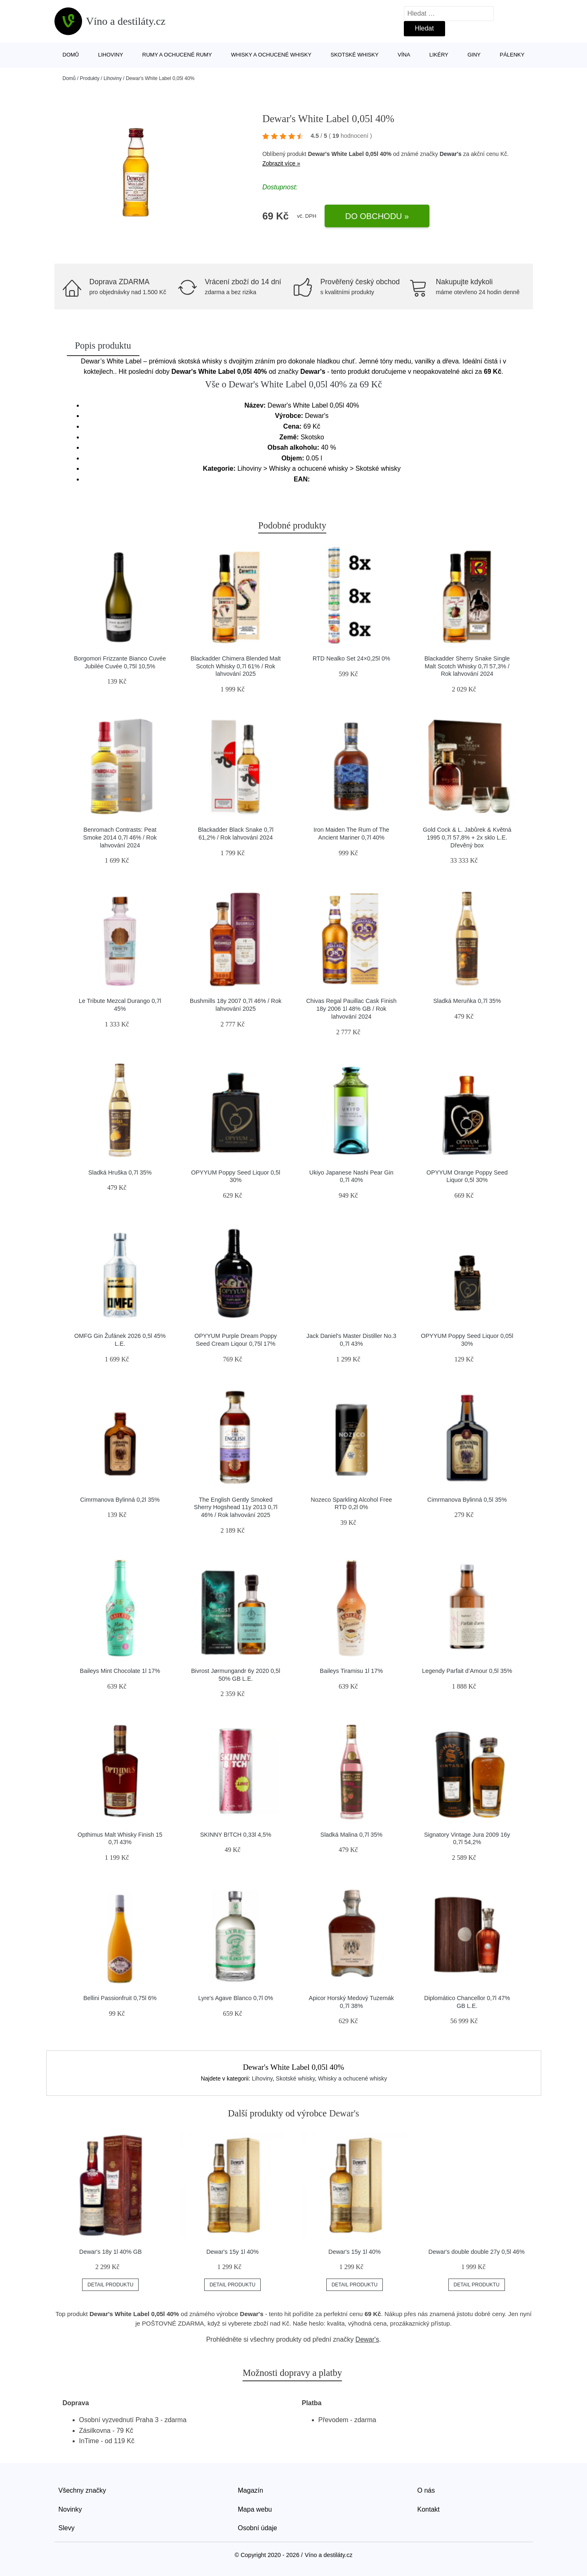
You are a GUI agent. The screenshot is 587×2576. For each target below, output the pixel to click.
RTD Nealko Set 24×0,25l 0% (351, 658)
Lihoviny (110, 55)
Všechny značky (82, 2490)
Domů (71, 55)
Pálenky (512, 55)
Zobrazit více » (281, 163)
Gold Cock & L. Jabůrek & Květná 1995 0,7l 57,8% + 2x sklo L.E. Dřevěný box (467, 837)
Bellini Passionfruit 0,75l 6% (120, 1998)
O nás (426, 2490)
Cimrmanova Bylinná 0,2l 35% (120, 1499)
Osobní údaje (257, 2527)
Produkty (89, 78)
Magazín (250, 2490)
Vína (404, 55)
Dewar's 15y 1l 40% (232, 2251)
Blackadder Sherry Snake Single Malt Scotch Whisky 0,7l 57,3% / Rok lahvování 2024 (467, 666)
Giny (474, 55)
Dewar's (451, 154)
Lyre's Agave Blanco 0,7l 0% (235, 1998)
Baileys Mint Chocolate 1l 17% (120, 1671)
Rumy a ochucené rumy (177, 55)
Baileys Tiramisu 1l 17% (351, 1671)
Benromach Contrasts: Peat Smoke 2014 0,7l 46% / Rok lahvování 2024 (120, 837)
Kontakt (428, 2509)
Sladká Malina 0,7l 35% (351, 1834)
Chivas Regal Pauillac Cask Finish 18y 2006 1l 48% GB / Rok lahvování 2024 (351, 1008)
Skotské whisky (354, 55)
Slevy (67, 2527)
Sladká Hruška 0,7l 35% (120, 1172)
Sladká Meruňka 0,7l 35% (467, 1001)
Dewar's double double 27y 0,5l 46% (477, 2251)
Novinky (70, 2509)
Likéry (438, 55)
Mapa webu (255, 2509)
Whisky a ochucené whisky (271, 55)
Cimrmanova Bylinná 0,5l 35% (467, 1499)
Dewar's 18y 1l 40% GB (110, 2251)
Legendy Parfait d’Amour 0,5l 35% (467, 1671)
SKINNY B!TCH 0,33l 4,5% (235, 1834)
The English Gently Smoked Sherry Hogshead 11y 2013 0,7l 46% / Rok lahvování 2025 (235, 1507)
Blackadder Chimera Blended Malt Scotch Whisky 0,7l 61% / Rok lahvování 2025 (236, 666)
